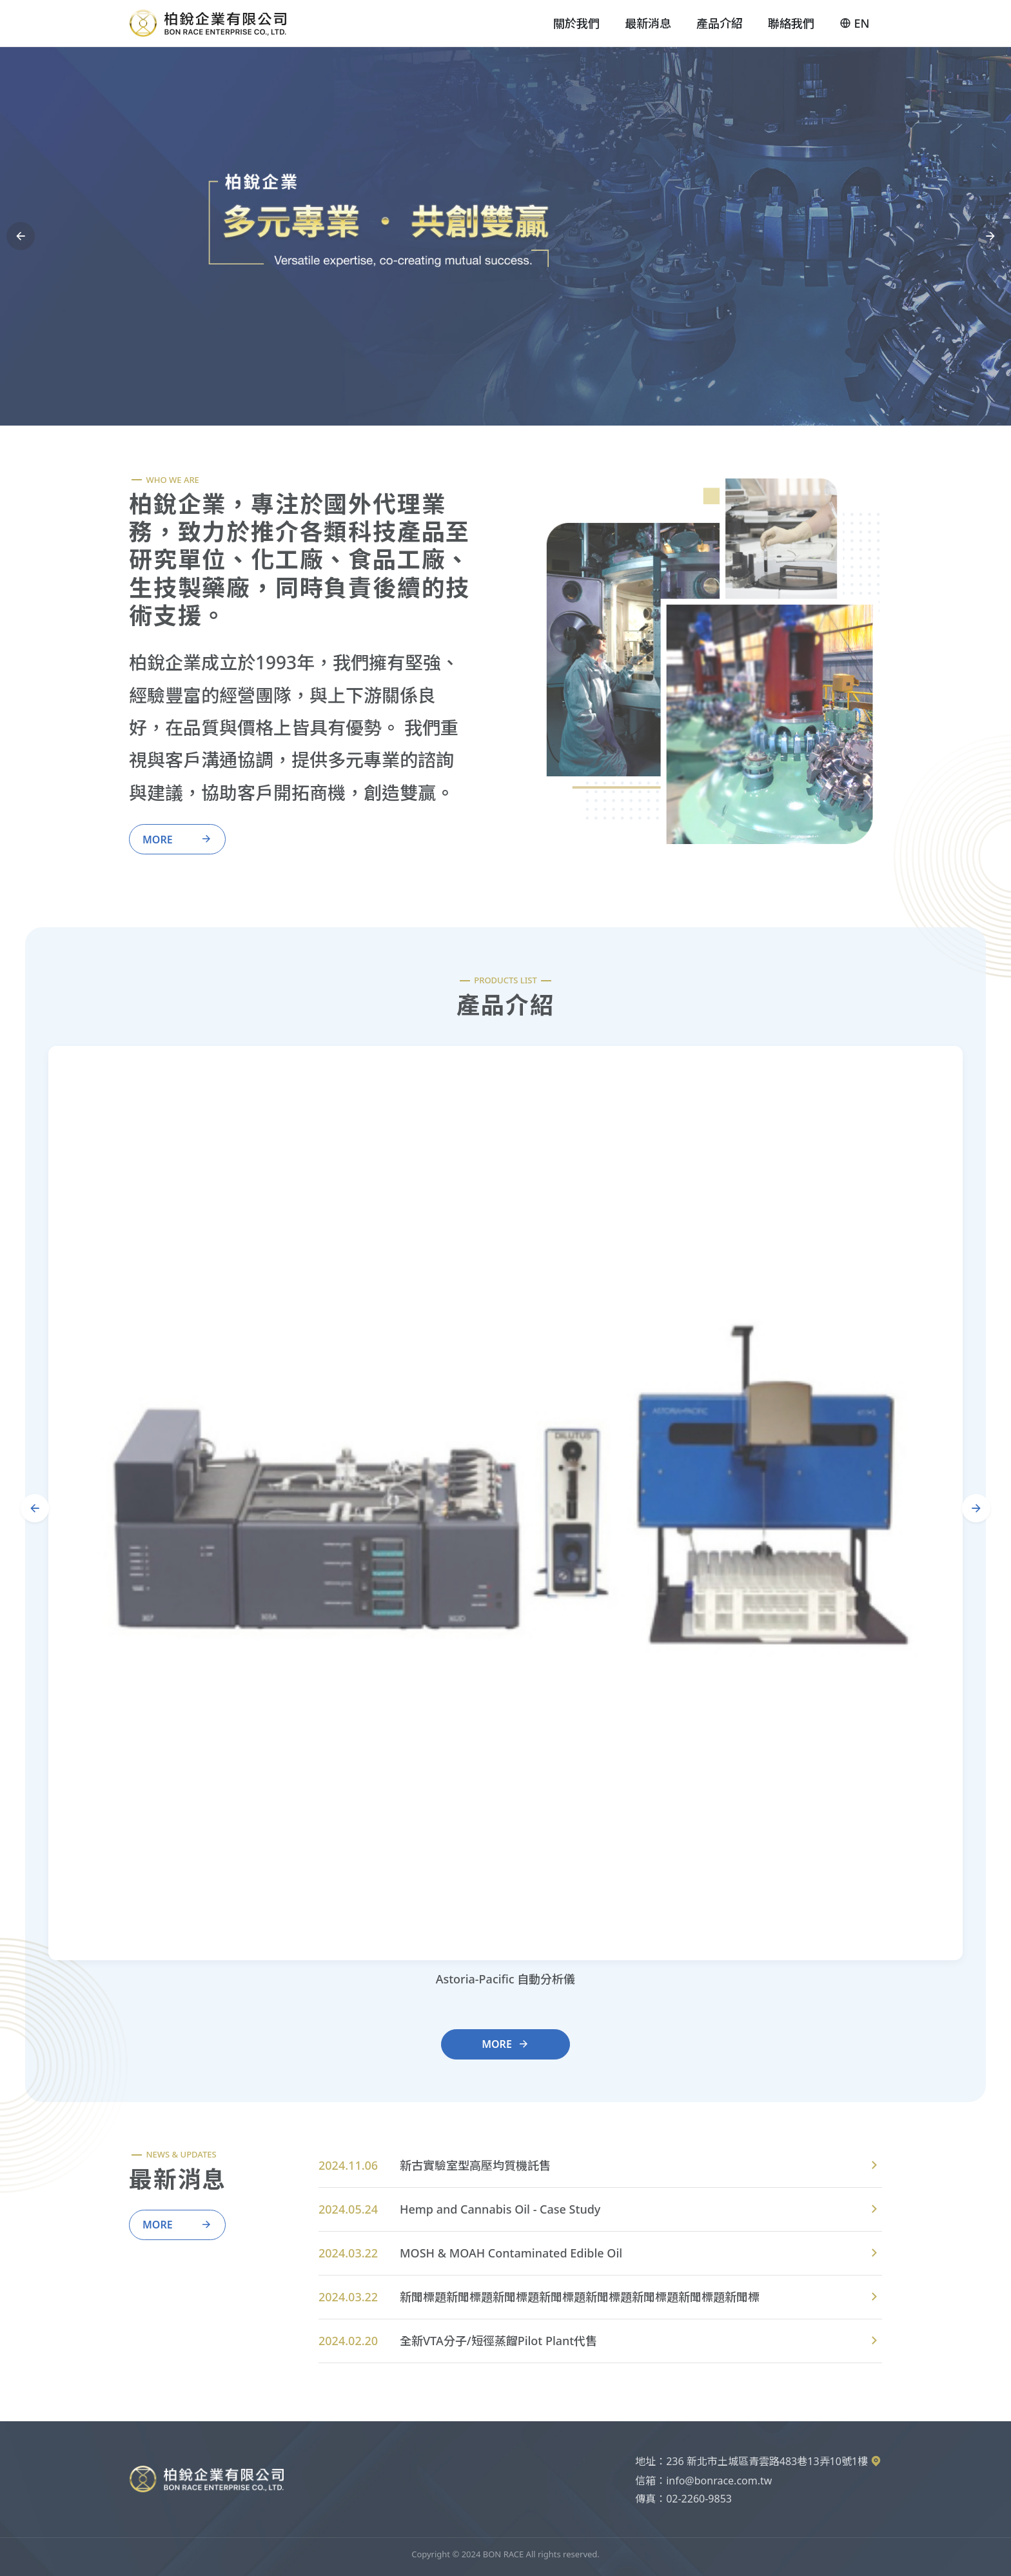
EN (854, 23)
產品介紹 (719, 23)
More (177, 839)
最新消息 (648, 23)
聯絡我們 (791, 23)
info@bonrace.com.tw (719, 2480)
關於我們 (576, 23)
